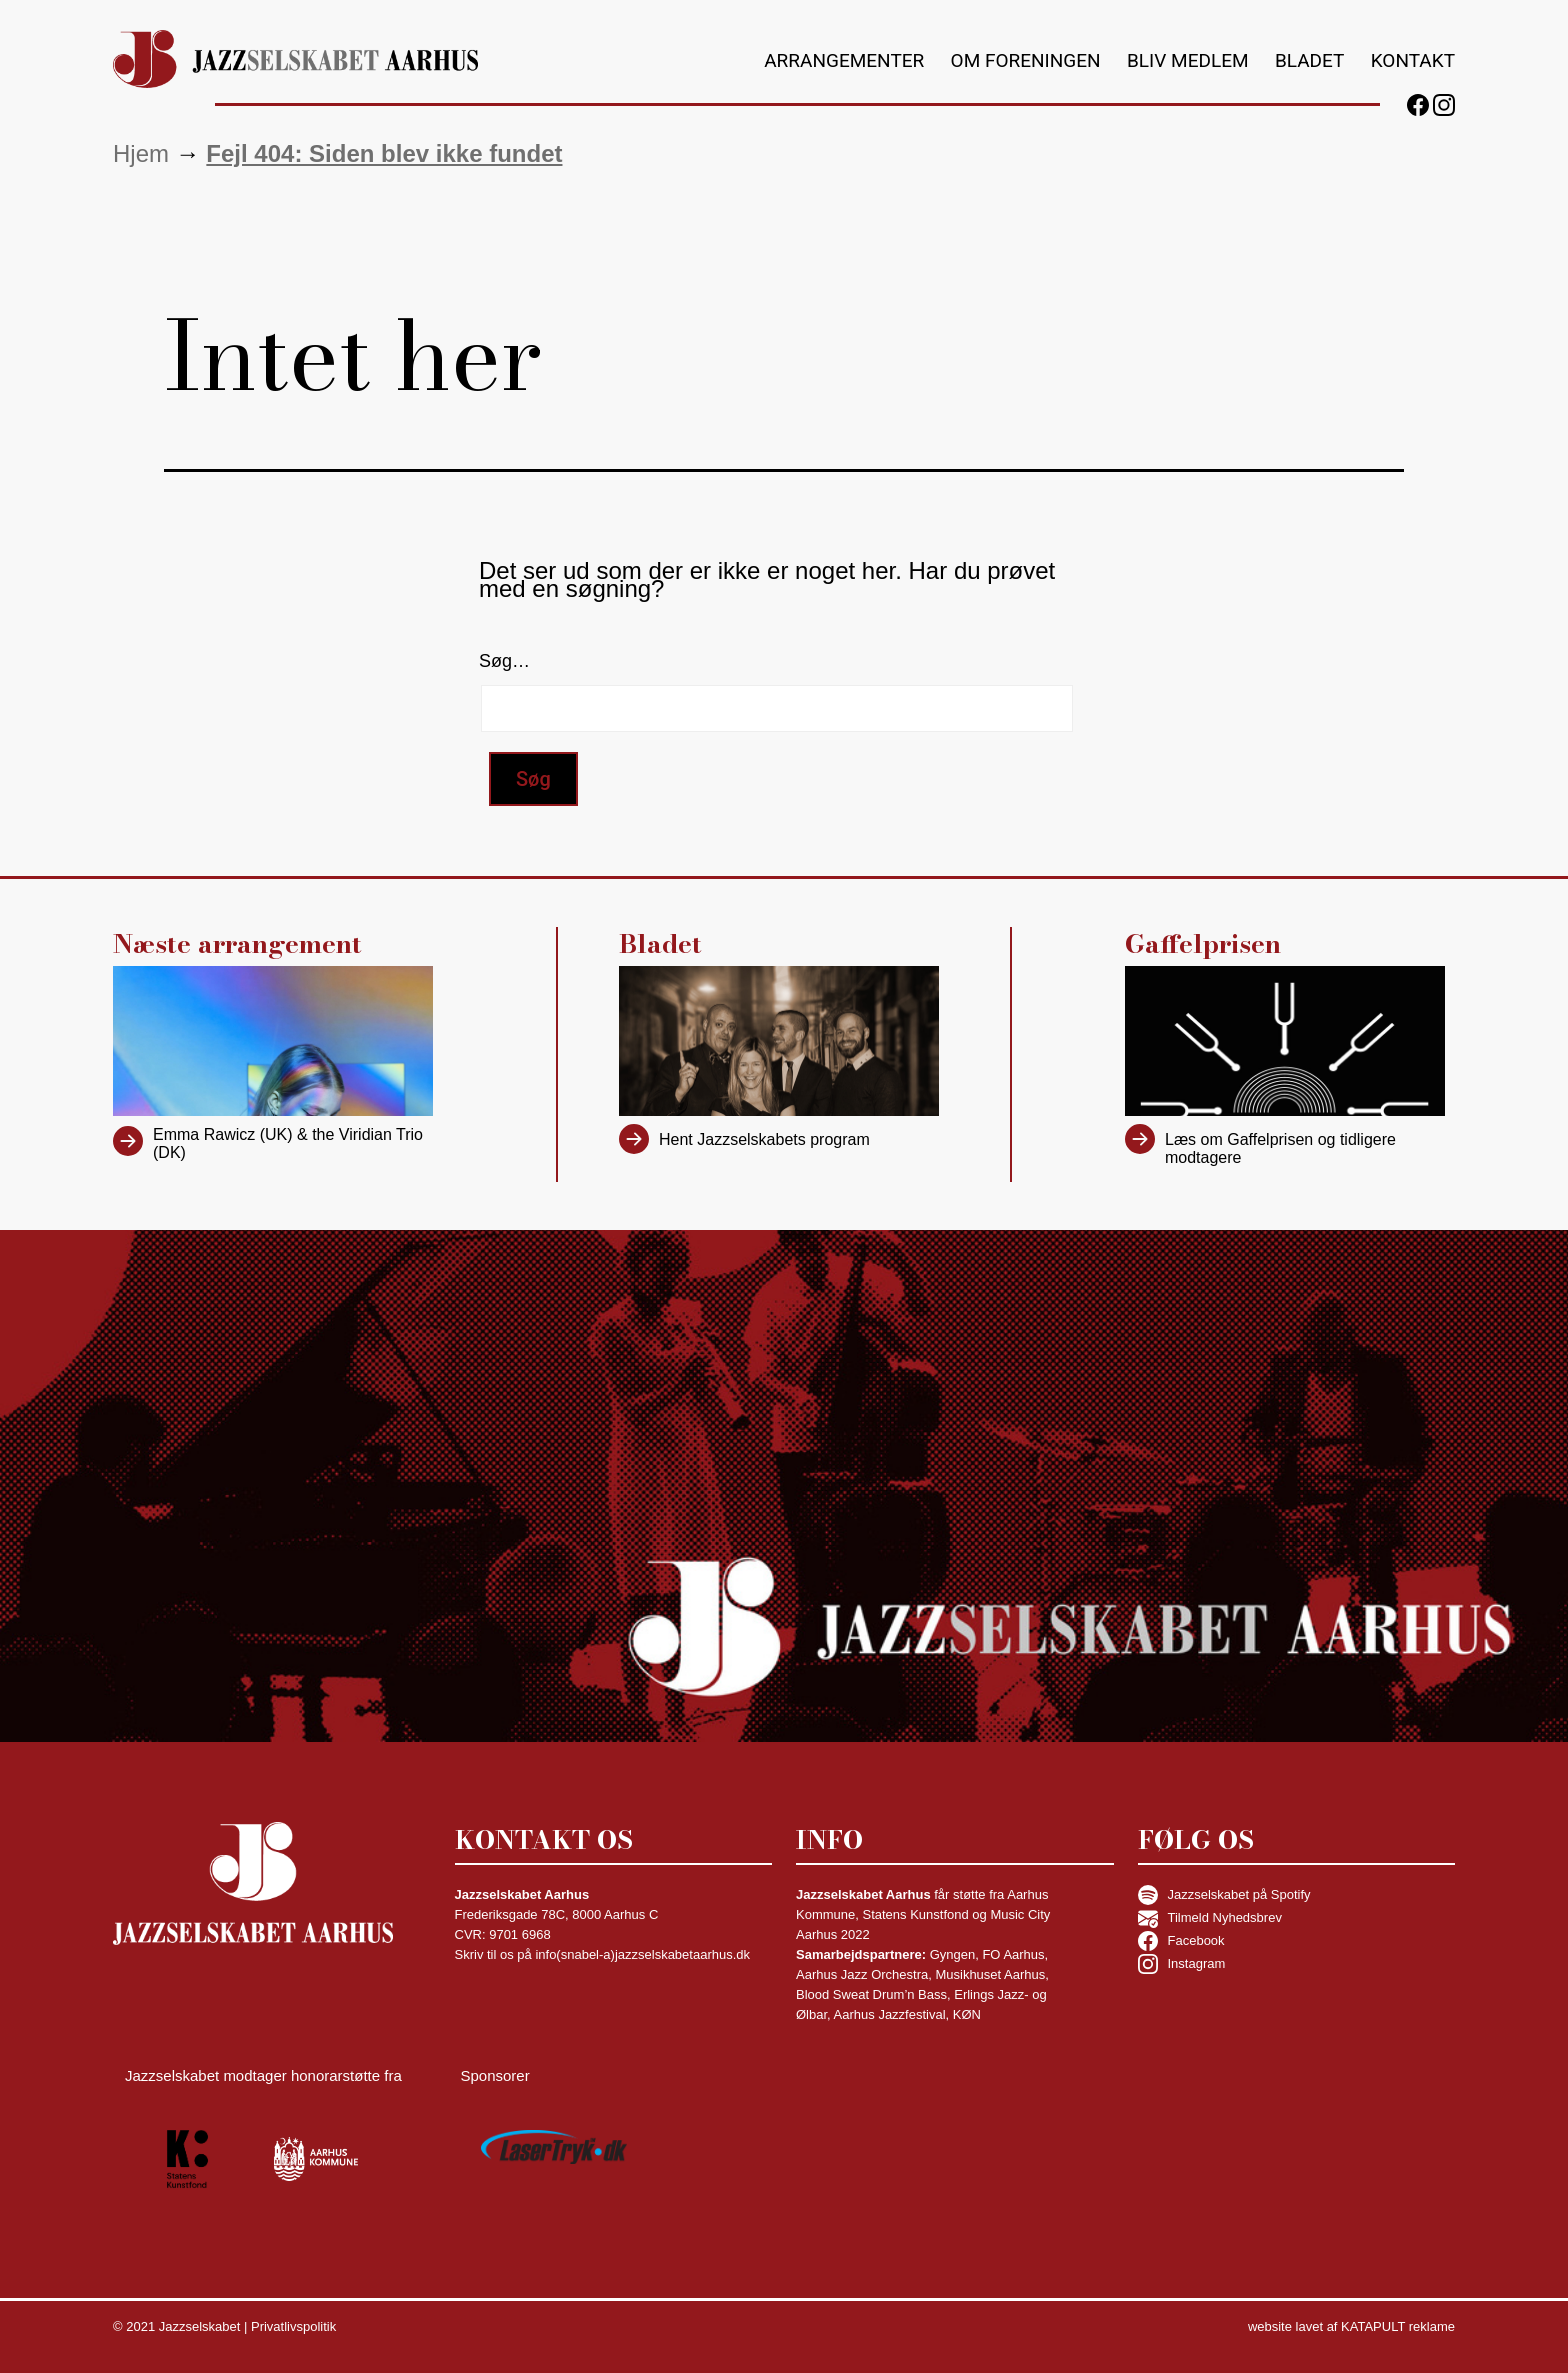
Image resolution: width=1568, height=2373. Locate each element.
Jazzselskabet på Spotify (1224, 1895)
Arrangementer (844, 60)
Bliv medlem (1188, 60)
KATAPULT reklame (1398, 2326)
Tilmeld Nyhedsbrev (1210, 1918)
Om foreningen (1026, 60)
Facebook (1181, 1941)
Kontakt (1413, 60)
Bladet (1309, 60)
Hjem (141, 153)
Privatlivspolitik (293, 2326)
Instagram (1182, 1964)
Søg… (504, 661)
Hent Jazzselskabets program (764, 1139)
